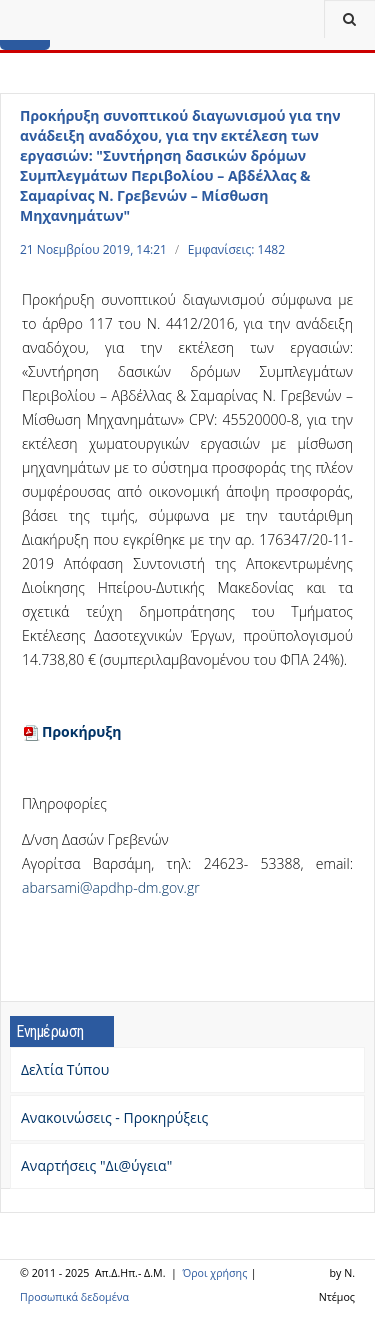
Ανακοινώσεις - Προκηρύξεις (114, 1117)
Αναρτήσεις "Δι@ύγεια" (96, 1165)
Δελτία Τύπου (65, 1069)
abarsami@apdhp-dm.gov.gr (111, 887)
